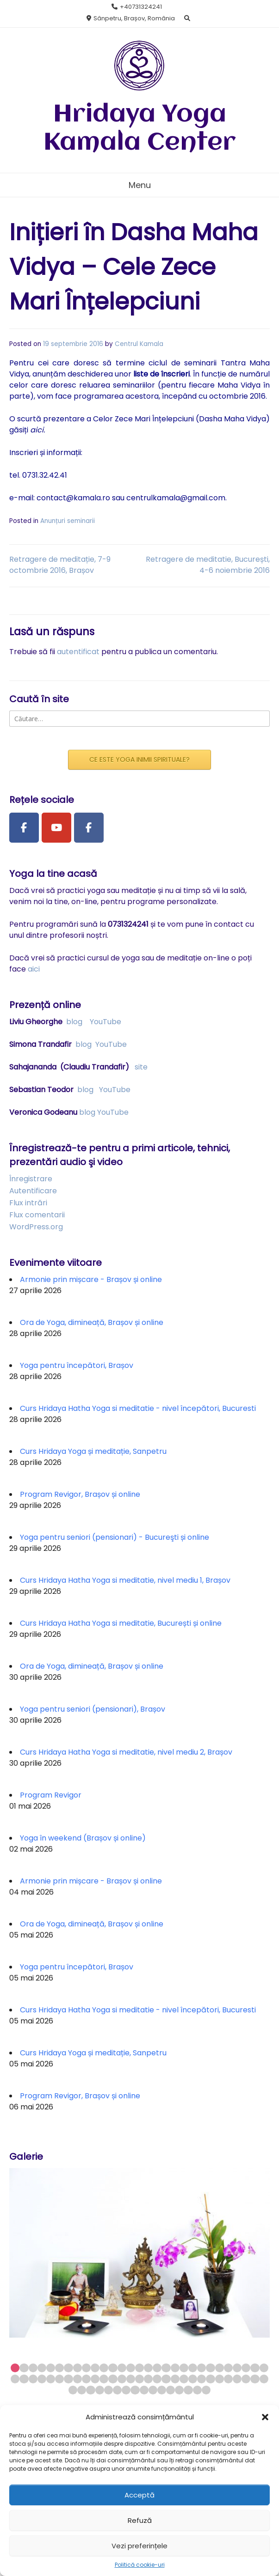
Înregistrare (30, 1178)
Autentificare (33, 1190)
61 (90, 2390)
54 (228, 2379)
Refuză (140, 2520)
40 (103, 2379)
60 (81, 2390)
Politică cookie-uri (140, 2565)
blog (74, 1021)
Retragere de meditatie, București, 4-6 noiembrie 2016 (208, 565)
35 (59, 2379)
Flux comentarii (37, 1214)
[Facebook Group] (89, 828)
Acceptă (139, 2495)
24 (219, 2367)
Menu (140, 185)
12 (112, 2367)
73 (197, 2390)
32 (33, 2379)
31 (23, 2379)
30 (15, 2379)
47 (165, 2379)
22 (201, 2367)
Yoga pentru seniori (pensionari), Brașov (92, 1709)
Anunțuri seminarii (67, 520)
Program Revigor (50, 1795)
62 (99, 2390)
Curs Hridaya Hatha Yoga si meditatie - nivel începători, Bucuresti (138, 1408)
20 (184, 2367)
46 (157, 2379)
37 (77, 2379)
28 (254, 2367)
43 (130, 2379)
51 (201, 2379)
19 (175, 2367)
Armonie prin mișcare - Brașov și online (91, 1279)
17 (157, 2367)
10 (95, 2367)
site (141, 1067)
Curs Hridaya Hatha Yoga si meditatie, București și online (121, 1623)
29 (264, 2367)
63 (108, 2390)
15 (139, 2367)
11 (103, 2367)
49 (184, 2379)
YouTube (105, 1021)
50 (192, 2379)
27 (246, 2367)
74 (206, 2390)
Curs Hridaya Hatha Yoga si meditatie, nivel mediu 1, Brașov (125, 1580)
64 (117, 2390)
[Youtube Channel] (56, 828)
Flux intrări (28, 1202)
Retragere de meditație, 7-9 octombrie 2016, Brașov (60, 565)
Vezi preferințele (139, 2546)
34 (50, 2379)
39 (95, 2379)
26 (237, 2367)
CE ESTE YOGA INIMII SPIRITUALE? (139, 759)
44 (139, 2379)
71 (179, 2390)
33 (41, 2379)
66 (134, 2390)
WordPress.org (36, 1226)
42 (122, 2379)
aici (34, 969)
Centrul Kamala (139, 344)
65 (126, 2390)
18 (165, 2367)
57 (254, 2379)
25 (228, 2367)
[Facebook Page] (24, 828)
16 (148, 2367)
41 (112, 2379)
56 (246, 2379)
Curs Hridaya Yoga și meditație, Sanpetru (93, 1451)
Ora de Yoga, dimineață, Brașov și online (91, 1322)
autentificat (78, 651)
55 (237, 2379)
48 (175, 2379)
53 (219, 2379)
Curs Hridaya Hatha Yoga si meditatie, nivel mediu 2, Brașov (126, 1752)
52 (210, 2379)
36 (68, 2379)
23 (210, 2367)
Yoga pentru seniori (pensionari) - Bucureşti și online (114, 1537)
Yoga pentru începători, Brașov (76, 1365)
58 (264, 2379)
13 (122, 2367)
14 (130, 2367)
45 (148, 2379)
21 (192, 2367)
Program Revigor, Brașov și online (80, 1494)
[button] (265, 2417)
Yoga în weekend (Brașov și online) (83, 1838)
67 (144, 2390)
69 (161, 2390)
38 (86, 2379)
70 (170, 2390)
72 (188, 2390)
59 (72, 2390)
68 (153, 2390)
